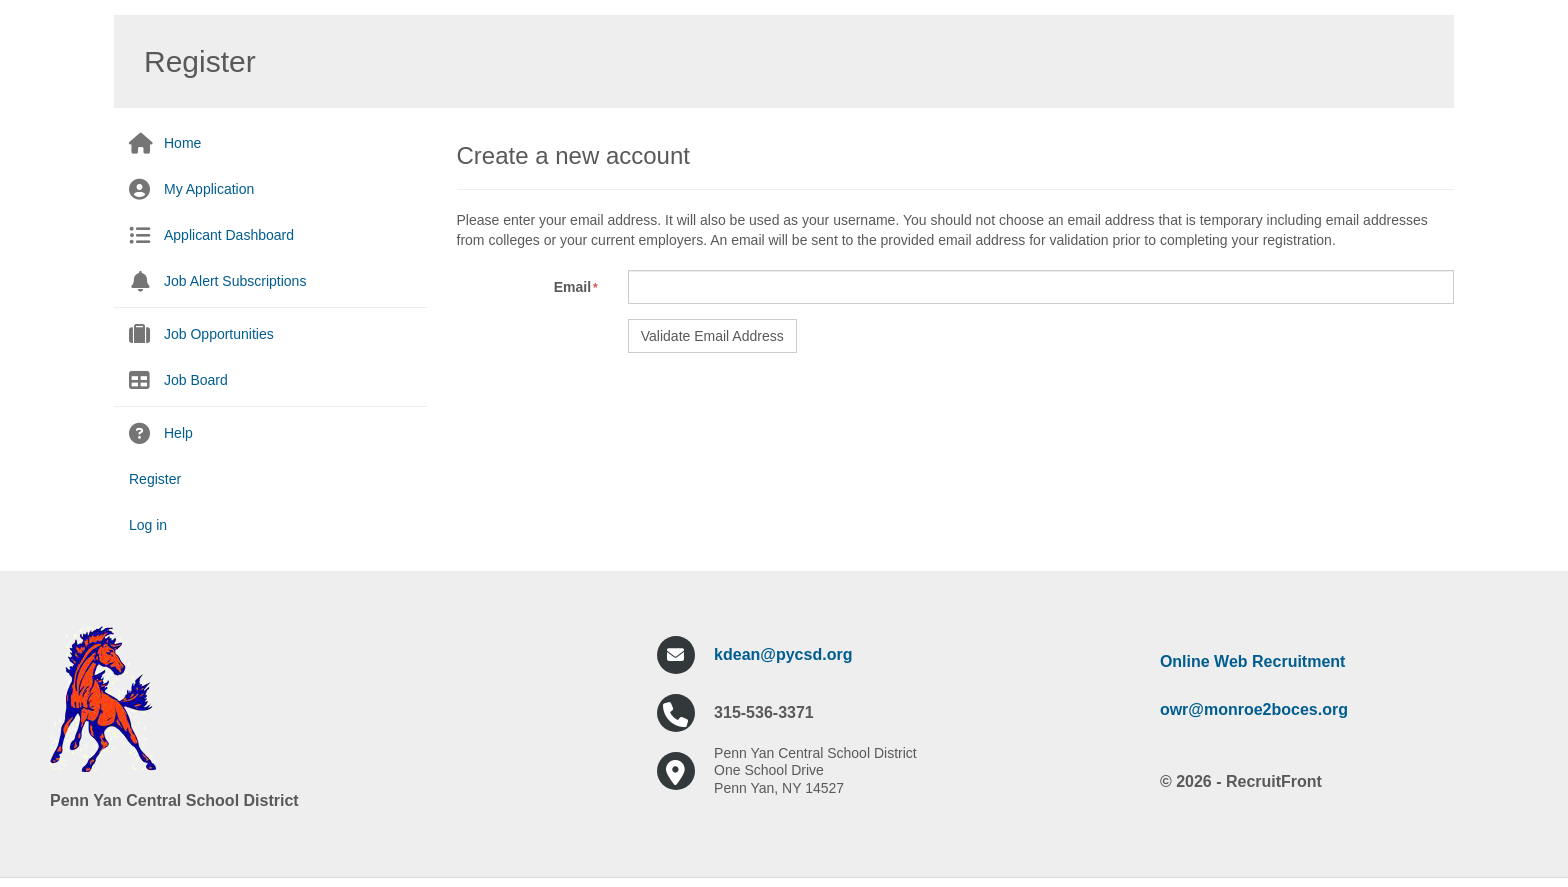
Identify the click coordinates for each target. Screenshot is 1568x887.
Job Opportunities (219, 334)
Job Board (196, 380)
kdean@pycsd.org (783, 654)
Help (178, 433)
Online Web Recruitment (1253, 661)
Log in (148, 525)
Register (155, 479)
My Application (209, 189)
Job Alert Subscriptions (235, 281)
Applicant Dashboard (229, 235)
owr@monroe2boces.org (1254, 709)
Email (572, 287)
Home (182, 143)
